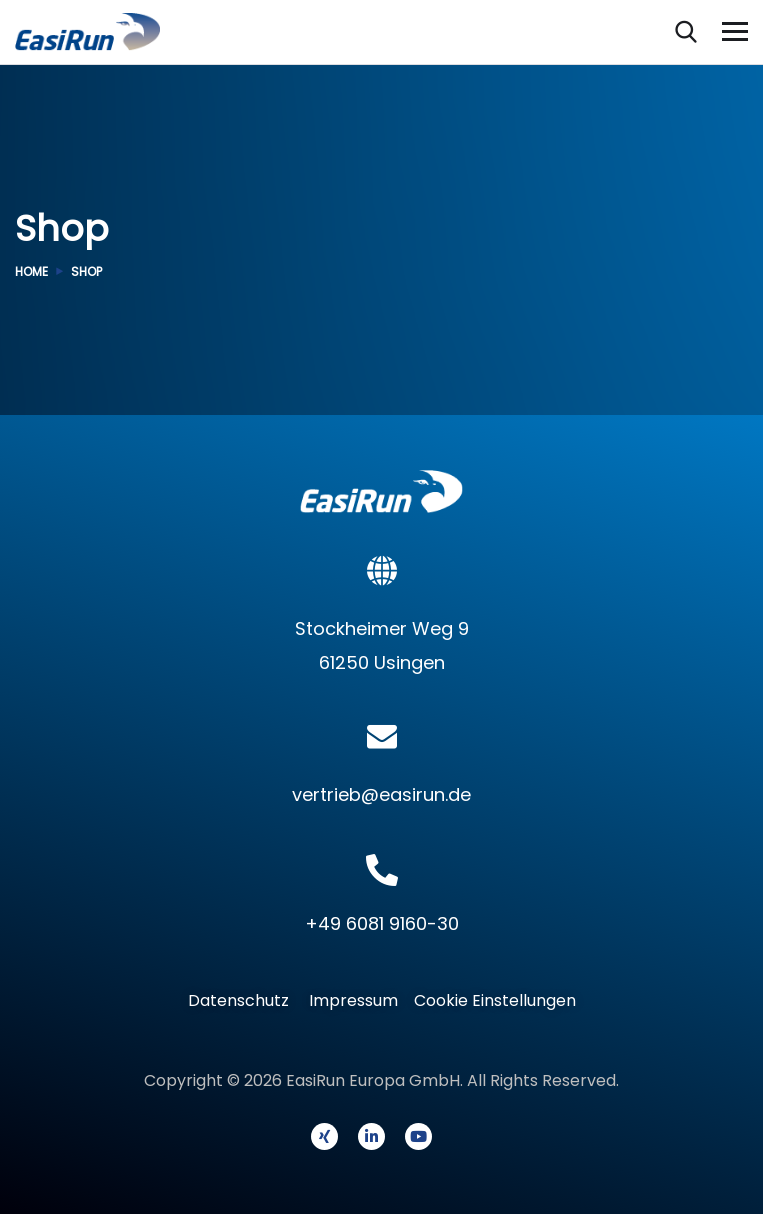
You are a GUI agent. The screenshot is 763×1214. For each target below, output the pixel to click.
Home (31, 271)
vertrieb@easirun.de (381, 794)
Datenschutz (244, 1000)
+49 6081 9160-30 (382, 923)
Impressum (353, 1000)
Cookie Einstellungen (495, 1000)
